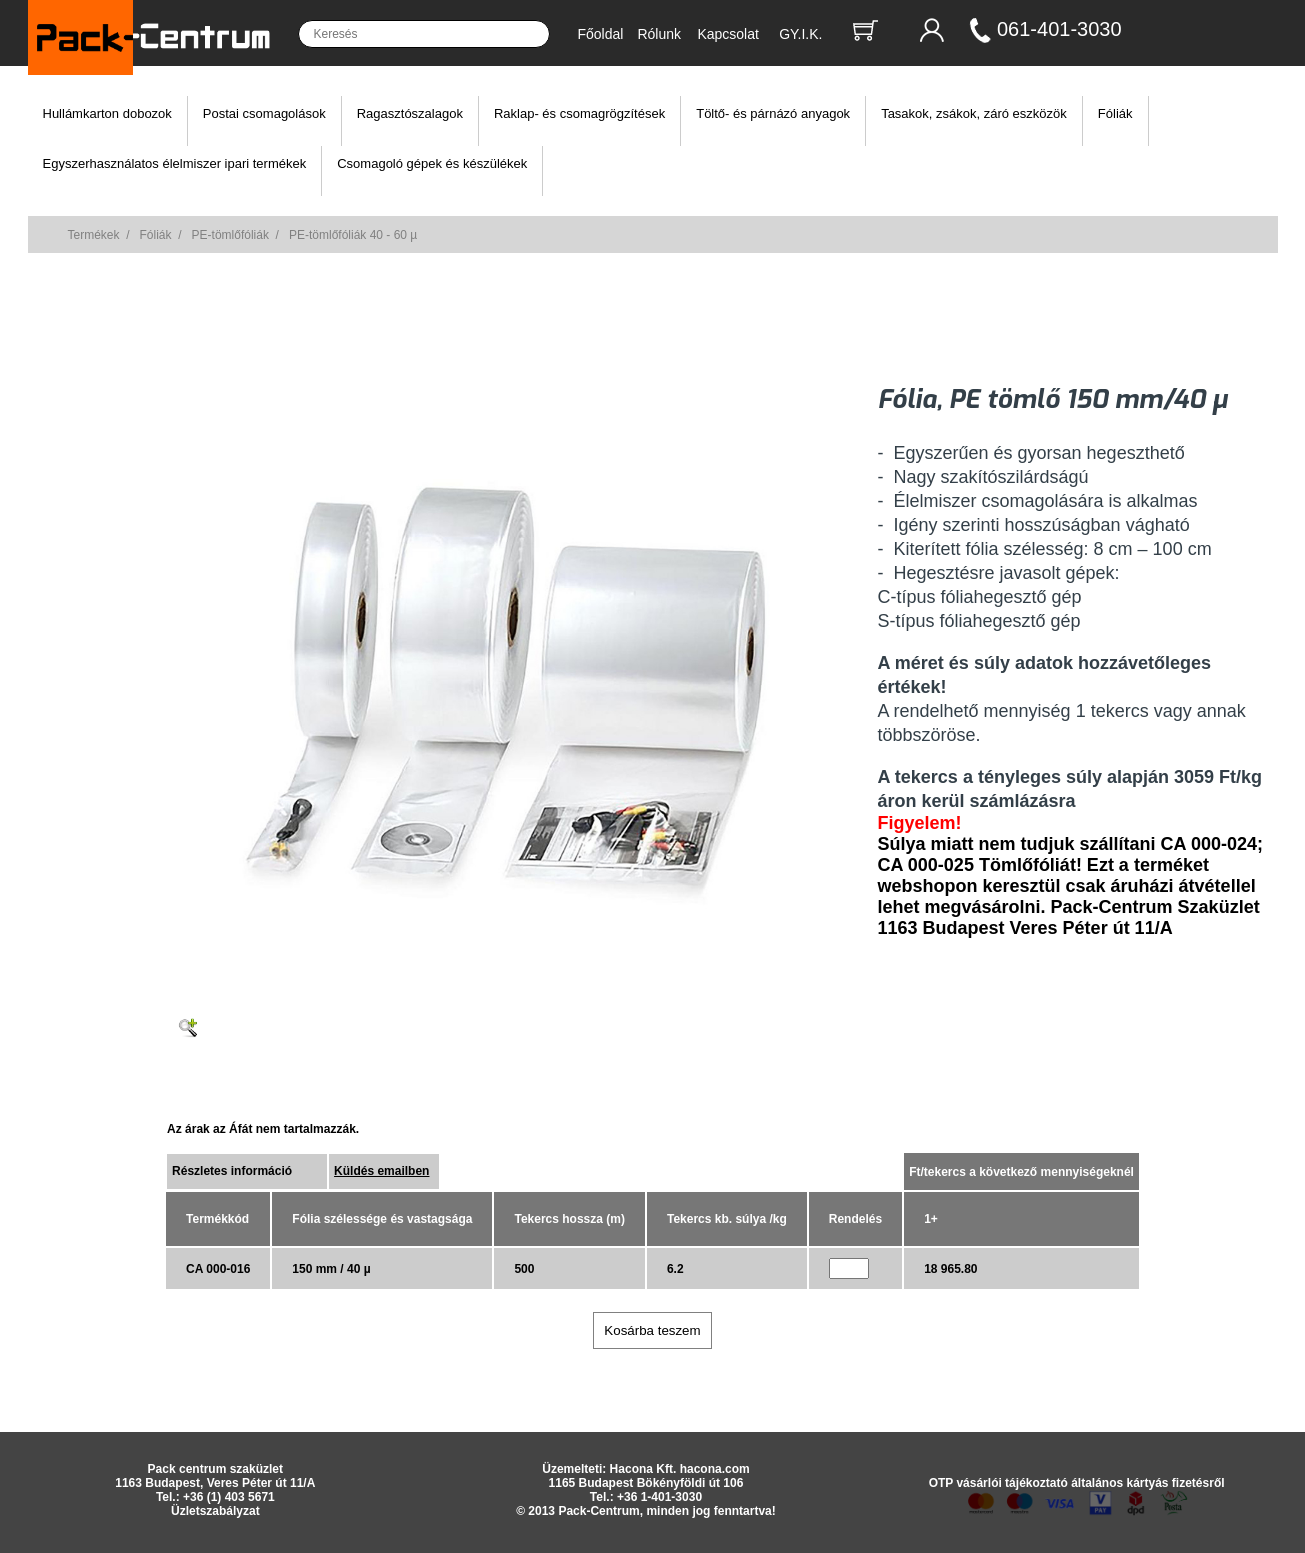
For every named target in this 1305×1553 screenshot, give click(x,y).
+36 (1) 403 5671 (229, 1497)
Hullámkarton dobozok (107, 113)
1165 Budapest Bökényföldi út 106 (646, 1483)
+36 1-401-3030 (659, 1497)
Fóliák (1115, 113)
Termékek (94, 235)
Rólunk (659, 34)
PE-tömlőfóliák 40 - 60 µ (353, 235)
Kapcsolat (727, 34)
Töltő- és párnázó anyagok (773, 113)
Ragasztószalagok (410, 113)
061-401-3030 (1059, 29)
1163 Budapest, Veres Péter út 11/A (215, 1483)
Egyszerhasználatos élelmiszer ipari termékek (175, 163)
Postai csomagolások (264, 113)
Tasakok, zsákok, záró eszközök (974, 113)
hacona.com (715, 1469)
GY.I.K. (800, 34)
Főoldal (601, 34)
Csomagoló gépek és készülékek (432, 163)
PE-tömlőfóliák (230, 235)
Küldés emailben (381, 1171)
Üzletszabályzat (215, 1511)
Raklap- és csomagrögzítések (579, 113)
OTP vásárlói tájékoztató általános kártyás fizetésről (1077, 1483)
